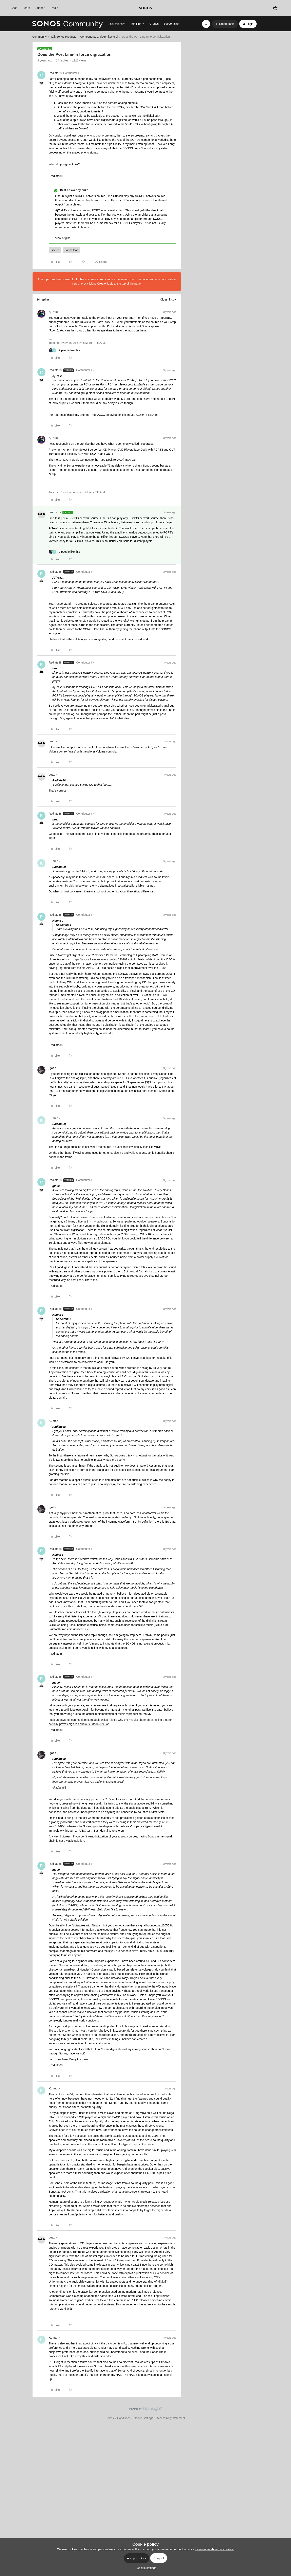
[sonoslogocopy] (145, 8)
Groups (154, 23)
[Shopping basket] (275, 8)
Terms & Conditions (118, 2418)
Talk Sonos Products (63, 36)
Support (40, 8)
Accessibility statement (170, 2418)
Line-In (55, 250)
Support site (171, 23)
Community (39, 36)
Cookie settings (143, 2418)
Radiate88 (55, 73)
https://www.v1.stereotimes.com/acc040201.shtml (104, 959)
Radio (54, 8)
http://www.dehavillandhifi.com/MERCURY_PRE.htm (125, 414)
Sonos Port (71, 250)
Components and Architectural (99, 36)
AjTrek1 (53, 311)
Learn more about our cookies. (214, 2549)
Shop (14, 8)
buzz (52, 512)
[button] (224, 24)
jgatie (52, 1068)
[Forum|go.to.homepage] (67, 24)
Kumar (53, 861)
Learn (26, 8)
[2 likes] (64, 350)
